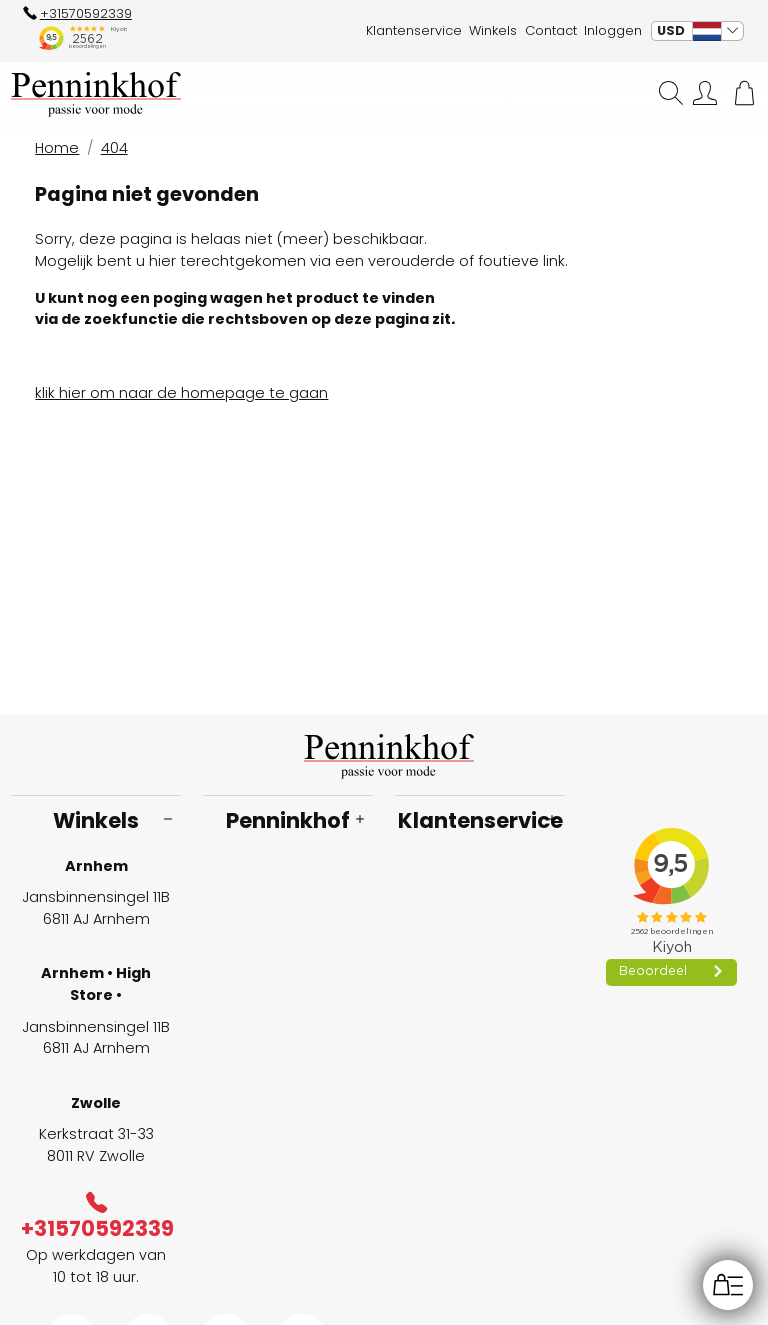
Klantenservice (414, 30)
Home (57, 148)
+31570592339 (77, 13)
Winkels (493, 30)
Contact (551, 30)
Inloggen (613, 30)
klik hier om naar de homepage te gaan (181, 393)
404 (114, 148)
